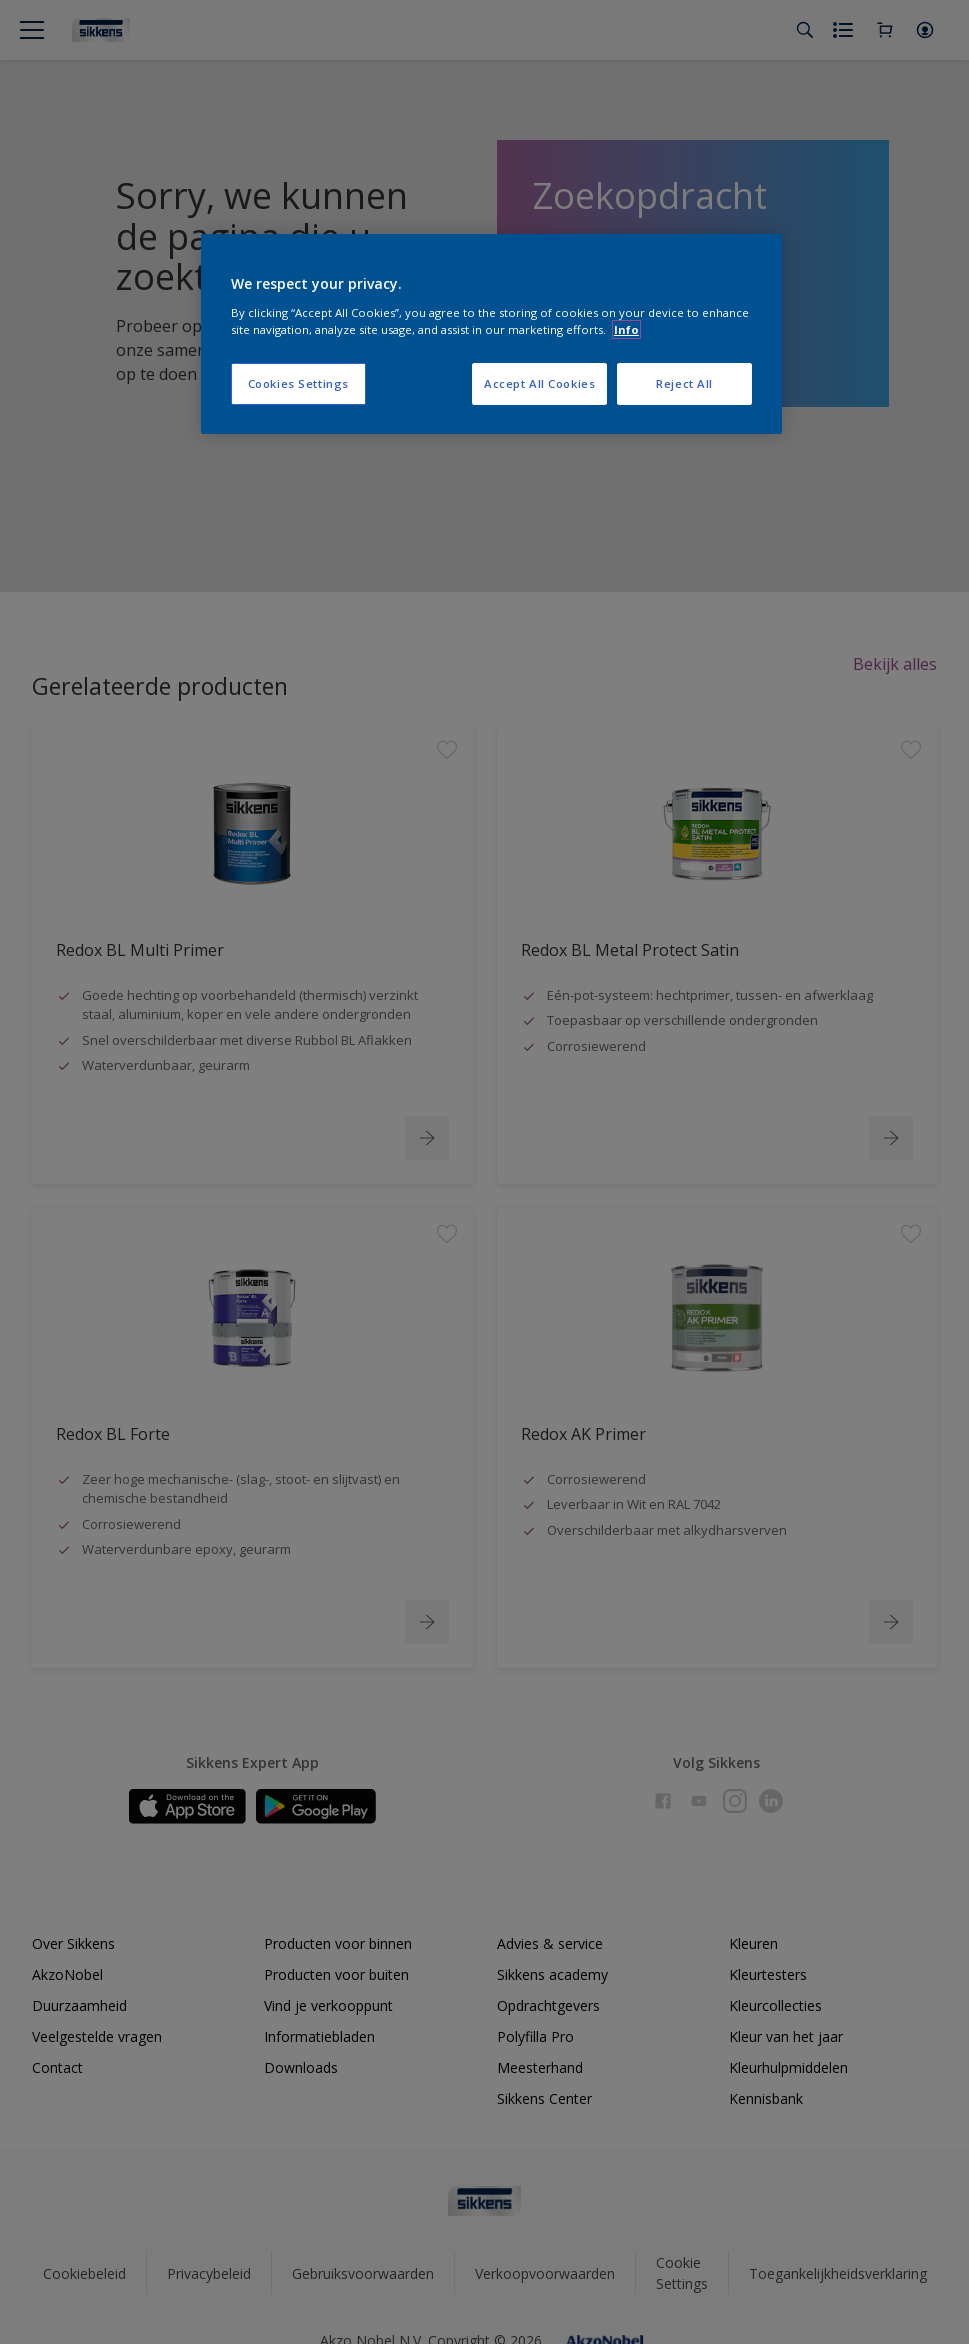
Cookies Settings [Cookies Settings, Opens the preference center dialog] (298, 383)
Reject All (684, 383)
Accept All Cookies (539, 383)
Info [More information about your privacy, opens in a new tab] (626, 329)
